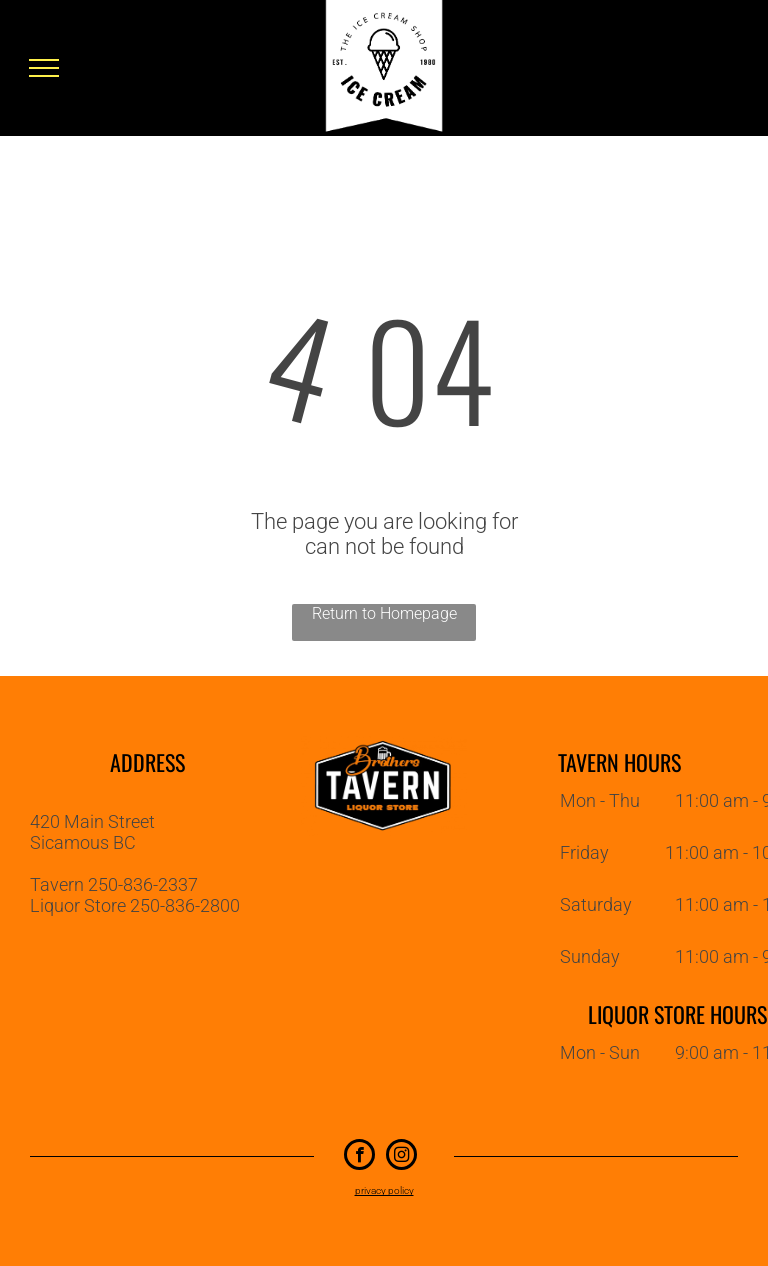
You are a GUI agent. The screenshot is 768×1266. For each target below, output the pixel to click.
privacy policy (384, 1190)
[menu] (44, 68)
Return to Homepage (384, 613)
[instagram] (401, 1157)
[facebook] (359, 1157)
